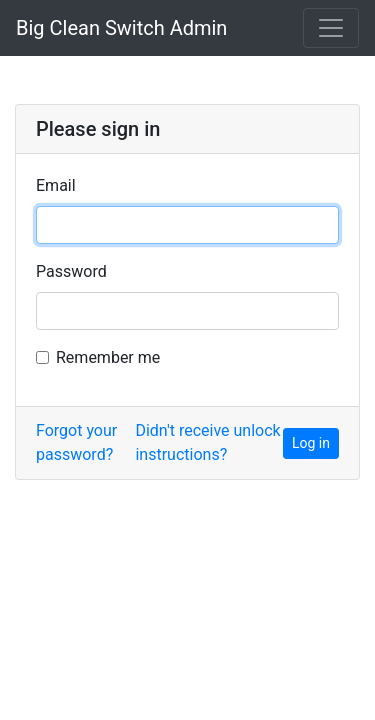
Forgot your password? (76, 442)
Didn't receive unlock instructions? (207, 442)
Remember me (108, 357)
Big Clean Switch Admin (121, 28)
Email (56, 185)
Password (71, 271)
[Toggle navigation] (331, 28)
